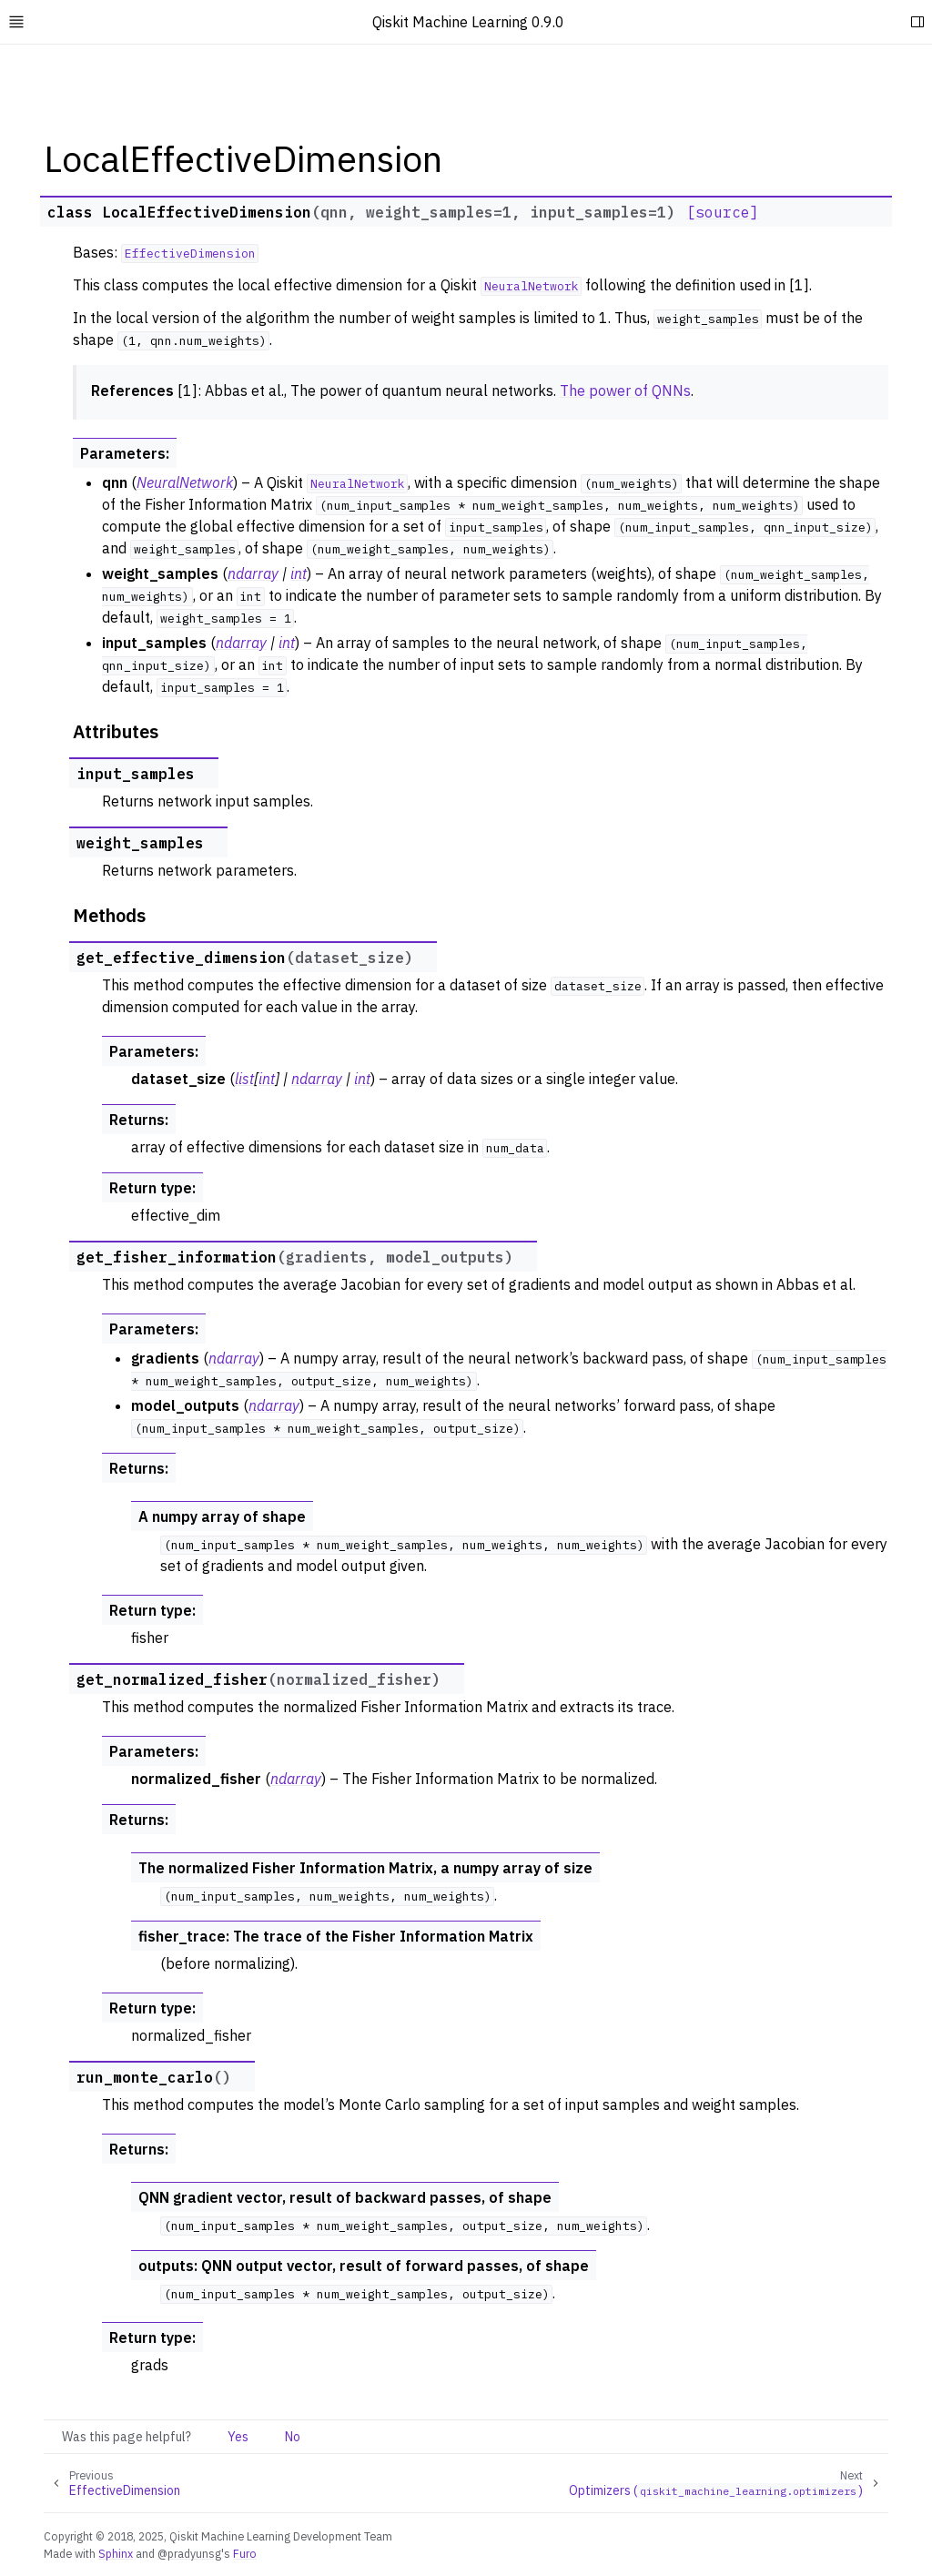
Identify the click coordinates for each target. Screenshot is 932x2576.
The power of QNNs (625, 390)
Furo (245, 2553)
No (292, 2437)
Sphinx (115, 2553)
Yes (238, 2437)
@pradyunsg (189, 2553)
